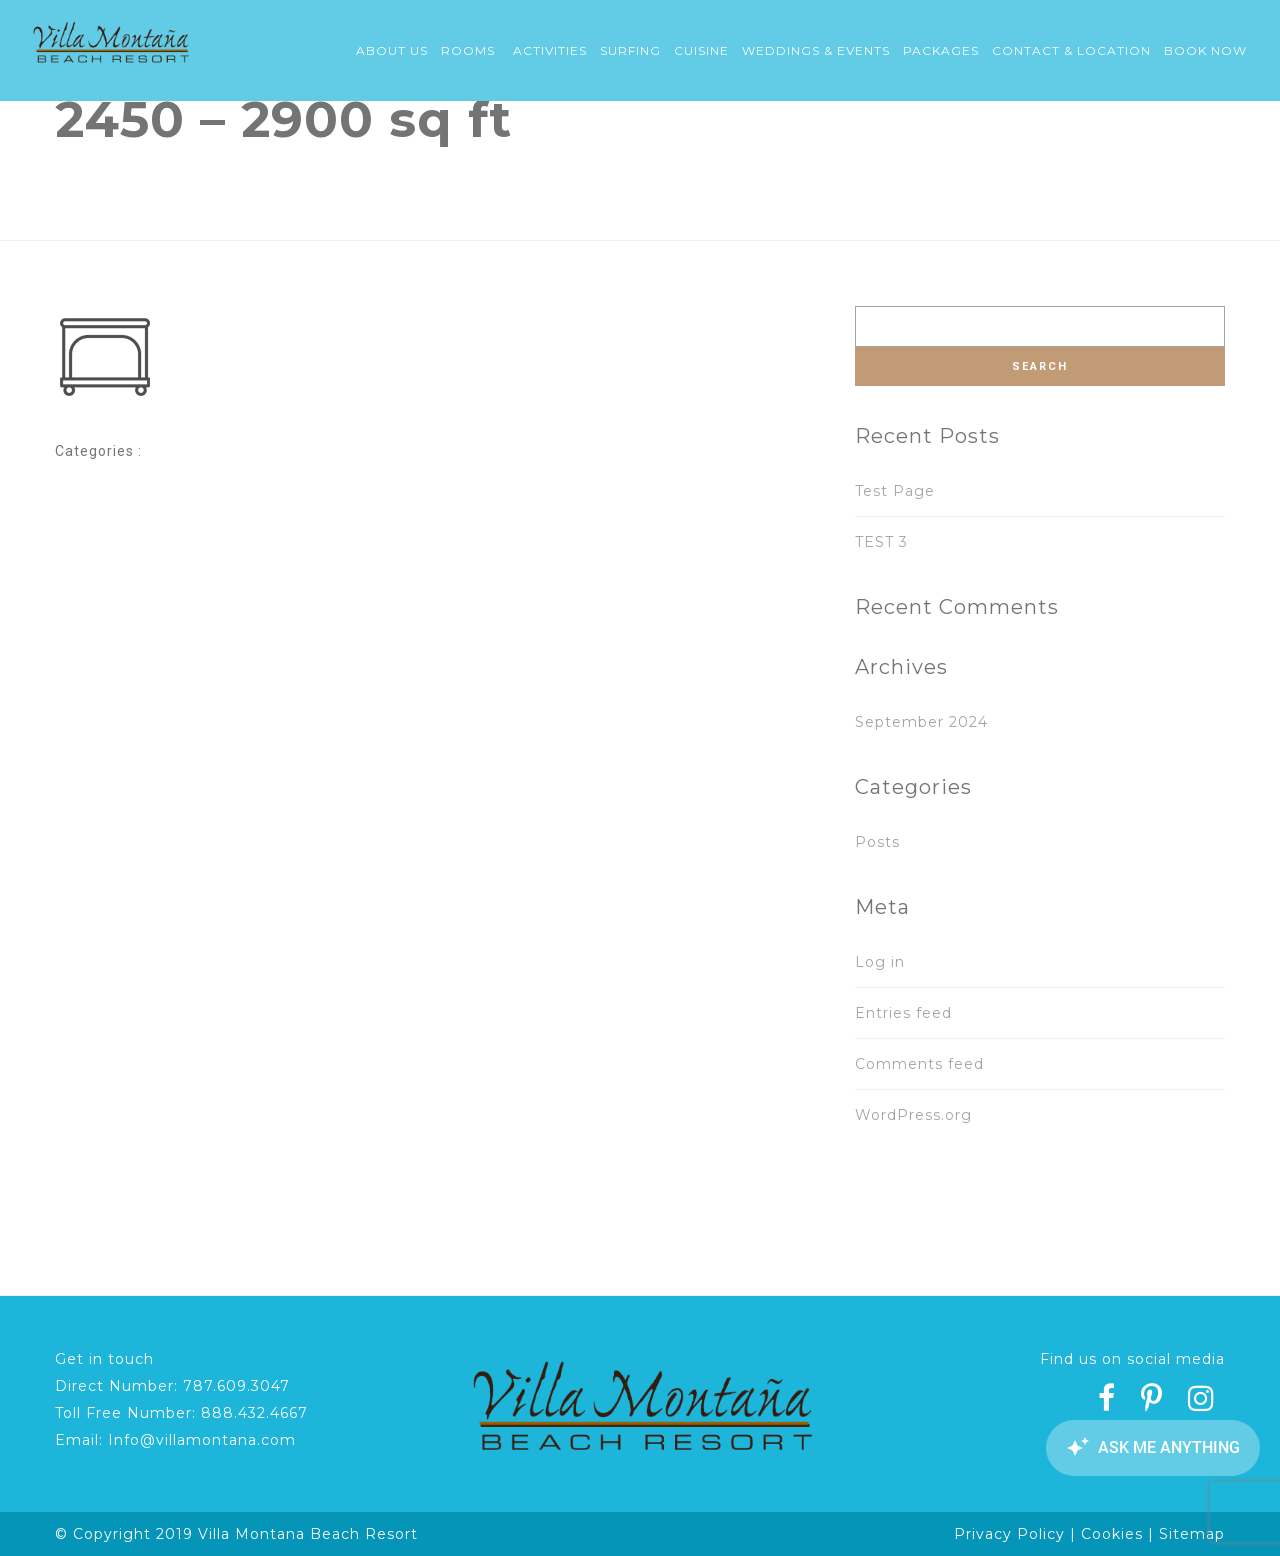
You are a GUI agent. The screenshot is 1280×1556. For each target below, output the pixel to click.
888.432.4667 (254, 1413)
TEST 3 (881, 542)
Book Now (1205, 50)
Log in (880, 962)
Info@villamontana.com (202, 1440)
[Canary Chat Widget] (1150, 1448)
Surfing (630, 50)
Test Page (895, 491)
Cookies (1112, 1534)
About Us (392, 50)
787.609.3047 (236, 1386)
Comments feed (919, 1064)
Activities (550, 50)
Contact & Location (1071, 50)
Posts (877, 842)
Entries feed (903, 1013)
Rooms (468, 50)
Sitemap (1192, 1534)
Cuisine (701, 50)
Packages (941, 50)
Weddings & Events (816, 50)
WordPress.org (913, 1115)
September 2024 (921, 722)
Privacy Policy (1009, 1534)
